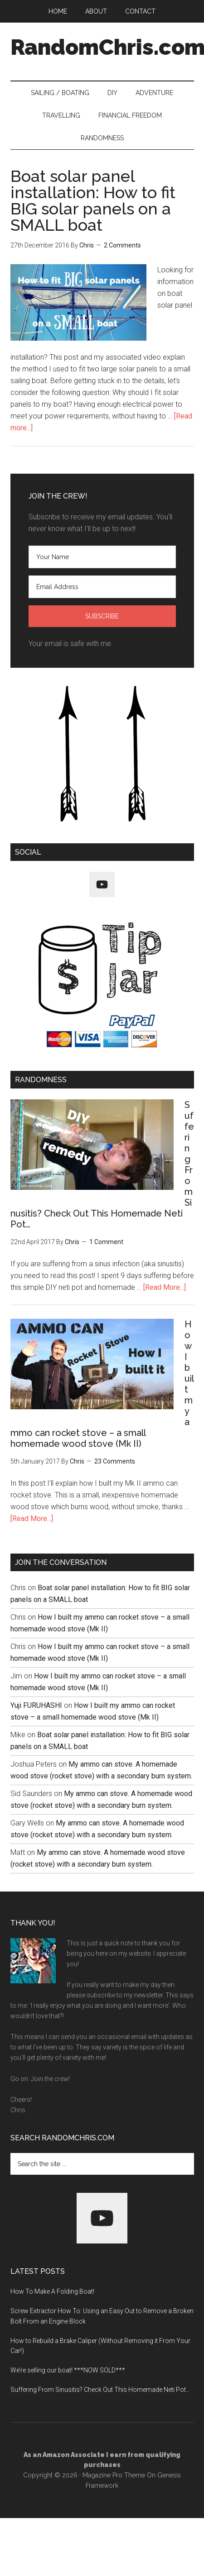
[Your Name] (102, 557)
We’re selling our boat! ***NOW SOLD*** (67, 2370)
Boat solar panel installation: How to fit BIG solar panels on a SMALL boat (92, 200)
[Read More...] (164, 1287)
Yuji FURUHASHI (36, 1705)
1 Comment (106, 1241)
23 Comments (114, 1461)
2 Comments (122, 245)
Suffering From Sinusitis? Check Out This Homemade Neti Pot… (100, 2389)
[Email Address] (102, 586)
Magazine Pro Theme (114, 2475)
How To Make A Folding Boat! (52, 2291)
